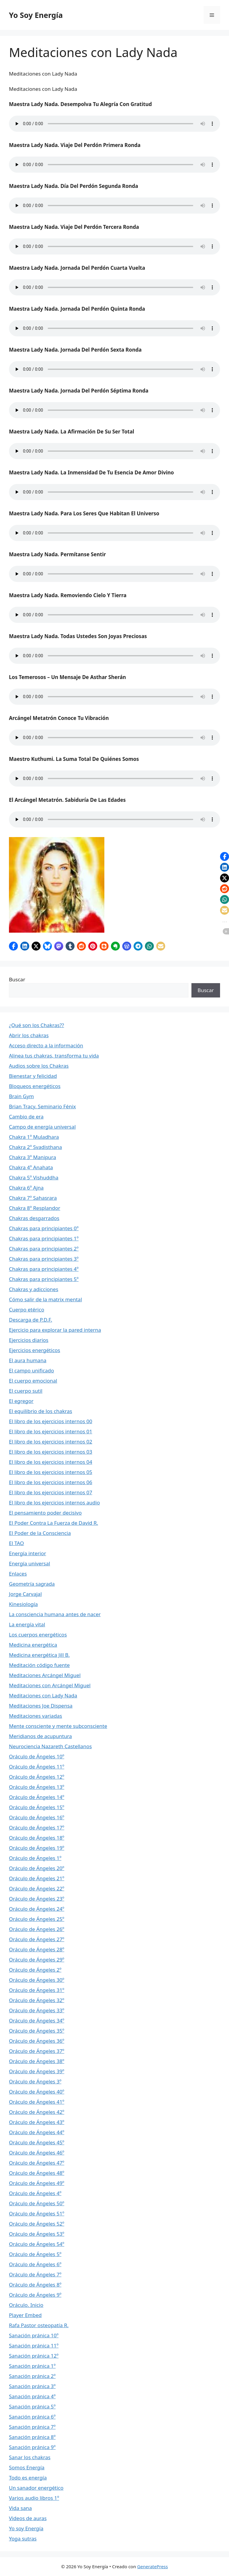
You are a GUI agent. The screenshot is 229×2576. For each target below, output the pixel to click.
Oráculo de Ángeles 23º (36, 1898)
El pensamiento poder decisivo (45, 1512)
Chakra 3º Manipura (32, 1157)
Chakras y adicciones (33, 1289)
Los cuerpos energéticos (38, 1634)
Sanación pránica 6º (32, 2416)
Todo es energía (28, 2477)
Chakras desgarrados (34, 1218)
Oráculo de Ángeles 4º (35, 2193)
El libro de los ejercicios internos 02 (50, 1441)
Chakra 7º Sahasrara (33, 1197)
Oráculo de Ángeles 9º (35, 2294)
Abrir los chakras (29, 1035)
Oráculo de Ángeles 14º (36, 1797)
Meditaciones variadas (35, 1715)
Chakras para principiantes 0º (43, 1228)
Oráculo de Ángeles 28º (36, 1949)
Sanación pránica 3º (32, 2386)
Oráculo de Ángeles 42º (36, 2111)
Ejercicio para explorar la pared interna (55, 1329)
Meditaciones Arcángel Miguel (45, 1675)
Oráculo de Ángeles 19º (36, 1847)
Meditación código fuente (39, 1665)
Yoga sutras (23, 2538)
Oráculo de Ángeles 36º (36, 2040)
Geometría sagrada (32, 1583)
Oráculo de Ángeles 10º (36, 1756)
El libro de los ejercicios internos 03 (50, 1451)
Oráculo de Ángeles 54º (36, 2244)
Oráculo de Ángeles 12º (36, 1776)
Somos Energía (26, 2467)
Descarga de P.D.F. (30, 1319)
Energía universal (29, 1563)
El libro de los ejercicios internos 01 (50, 1431)
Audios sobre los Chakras (39, 1065)
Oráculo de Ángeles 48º (36, 2172)
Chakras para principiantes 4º (43, 1268)
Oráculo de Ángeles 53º (36, 2233)
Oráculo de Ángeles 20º (36, 1868)
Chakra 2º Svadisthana (35, 1147)
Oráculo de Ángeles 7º (35, 2274)
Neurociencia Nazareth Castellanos (50, 1746)
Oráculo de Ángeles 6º (35, 2264)
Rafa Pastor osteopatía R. (39, 2325)
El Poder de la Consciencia (40, 1533)
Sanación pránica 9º (32, 2447)
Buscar (17, 979)
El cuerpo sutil (25, 1390)
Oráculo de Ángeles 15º (36, 1807)
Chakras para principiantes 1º (43, 1238)
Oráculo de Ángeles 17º (36, 1827)
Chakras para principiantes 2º (43, 1248)
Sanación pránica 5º (32, 2406)
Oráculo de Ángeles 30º (36, 1979)
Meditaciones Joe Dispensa (40, 1705)
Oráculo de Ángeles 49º (36, 2183)
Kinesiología (23, 1604)
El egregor (21, 1400)
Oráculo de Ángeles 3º (35, 2081)
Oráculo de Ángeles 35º (36, 2030)
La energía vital (27, 1624)
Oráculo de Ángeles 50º (36, 2203)
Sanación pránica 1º (32, 2365)
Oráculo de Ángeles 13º (36, 1786)
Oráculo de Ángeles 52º (36, 2223)
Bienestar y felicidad (33, 1075)
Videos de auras (28, 2518)
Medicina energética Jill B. (39, 1654)
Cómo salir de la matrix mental (45, 1299)
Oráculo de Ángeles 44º (36, 2132)
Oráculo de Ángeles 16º (36, 1817)
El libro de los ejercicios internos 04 (50, 1461)
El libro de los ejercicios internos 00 (50, 1421)
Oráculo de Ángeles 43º (36, 2122)
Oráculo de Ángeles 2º (35, 1969)
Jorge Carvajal (25, 1593)
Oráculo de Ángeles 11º (36, 1766)
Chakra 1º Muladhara (34, 1136)
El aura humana (27, 1360)
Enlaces (18, 1573)
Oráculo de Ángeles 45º (36, 2142)
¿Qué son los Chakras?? (36, 1025)
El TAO (16, 1543)
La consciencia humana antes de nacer (55, 1614)
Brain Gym (21, 1096)
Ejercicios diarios (28, 1340)
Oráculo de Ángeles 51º (36, 2213)
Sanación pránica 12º (33, 2355)
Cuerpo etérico (26, 1309)
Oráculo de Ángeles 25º (36, 1918)
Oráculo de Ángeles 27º (36, 1939)
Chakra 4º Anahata (31, 1167)
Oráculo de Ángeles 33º (36, 2010)
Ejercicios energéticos (34, 1350)
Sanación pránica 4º (32, 2396)
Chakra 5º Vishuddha (33, 1177)
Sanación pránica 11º (33, 2345)
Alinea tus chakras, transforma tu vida (54, 1055)
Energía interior (27, 1553)
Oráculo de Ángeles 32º (36, 2000)
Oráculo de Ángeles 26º (36, 1929)
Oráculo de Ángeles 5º (35, 2254)
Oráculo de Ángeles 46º (36, 2152)
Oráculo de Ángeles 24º (36, 1908)
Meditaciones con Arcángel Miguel (50, 1685)
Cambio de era (26, 1116)
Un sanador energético (36, 2487)
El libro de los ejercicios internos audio (54, 1502)
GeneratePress (152, 2566)
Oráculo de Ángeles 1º (35, 1858)
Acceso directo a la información (46, 1045)
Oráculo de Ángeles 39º (36, 2071)
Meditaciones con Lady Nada (43, 1695)
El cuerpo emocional (33, 1380)
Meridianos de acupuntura (40, 1736)
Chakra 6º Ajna (26, 1187)
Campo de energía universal (42, 1126)
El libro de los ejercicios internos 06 (50, 1482)
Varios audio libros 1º (34, 2497)
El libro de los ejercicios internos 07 (50, 1492)
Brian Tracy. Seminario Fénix (42, 1106)
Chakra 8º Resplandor (34, 1208)
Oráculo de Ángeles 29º (36, 1959)
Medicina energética (33, 1644)
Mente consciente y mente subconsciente (58, 1726)
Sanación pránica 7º (32, 2426)
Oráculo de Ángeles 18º (36, 1837)
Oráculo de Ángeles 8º (35, 2284)
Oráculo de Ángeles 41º (36, 2101)
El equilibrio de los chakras (40, 1411)
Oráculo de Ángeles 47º (36, 2162)
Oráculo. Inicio (26, 2304)
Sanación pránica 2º (32, 2376)
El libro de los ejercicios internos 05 (50, 1472)
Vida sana (20, 2508)
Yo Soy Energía (36, 15)
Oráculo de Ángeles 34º (36, 2020)
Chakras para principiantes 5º (43, 1279)
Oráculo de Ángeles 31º (36, 1990)
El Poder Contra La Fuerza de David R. (53, 1522)
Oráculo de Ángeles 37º (36, 2051)
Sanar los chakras (29, 2457)
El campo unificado (31, 1370)
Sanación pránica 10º (33, 2335)
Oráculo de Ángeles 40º (36, 2091)
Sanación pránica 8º (32, 2437)
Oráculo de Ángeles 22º (36, 1888)
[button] (13, 946)
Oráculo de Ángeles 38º (36, 2061)
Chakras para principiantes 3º (43, 1258)
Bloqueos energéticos (35, 1086)
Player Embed (25, 2315)
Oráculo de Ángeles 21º (36, 1878)
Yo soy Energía (26, 2528)
